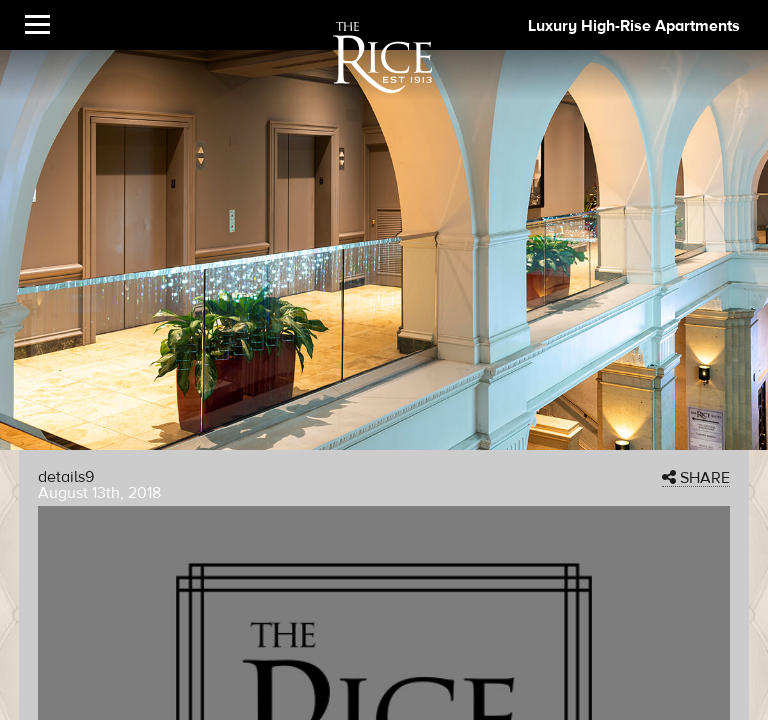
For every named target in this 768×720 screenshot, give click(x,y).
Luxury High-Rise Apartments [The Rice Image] (634, 26)
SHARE (696, 478)
